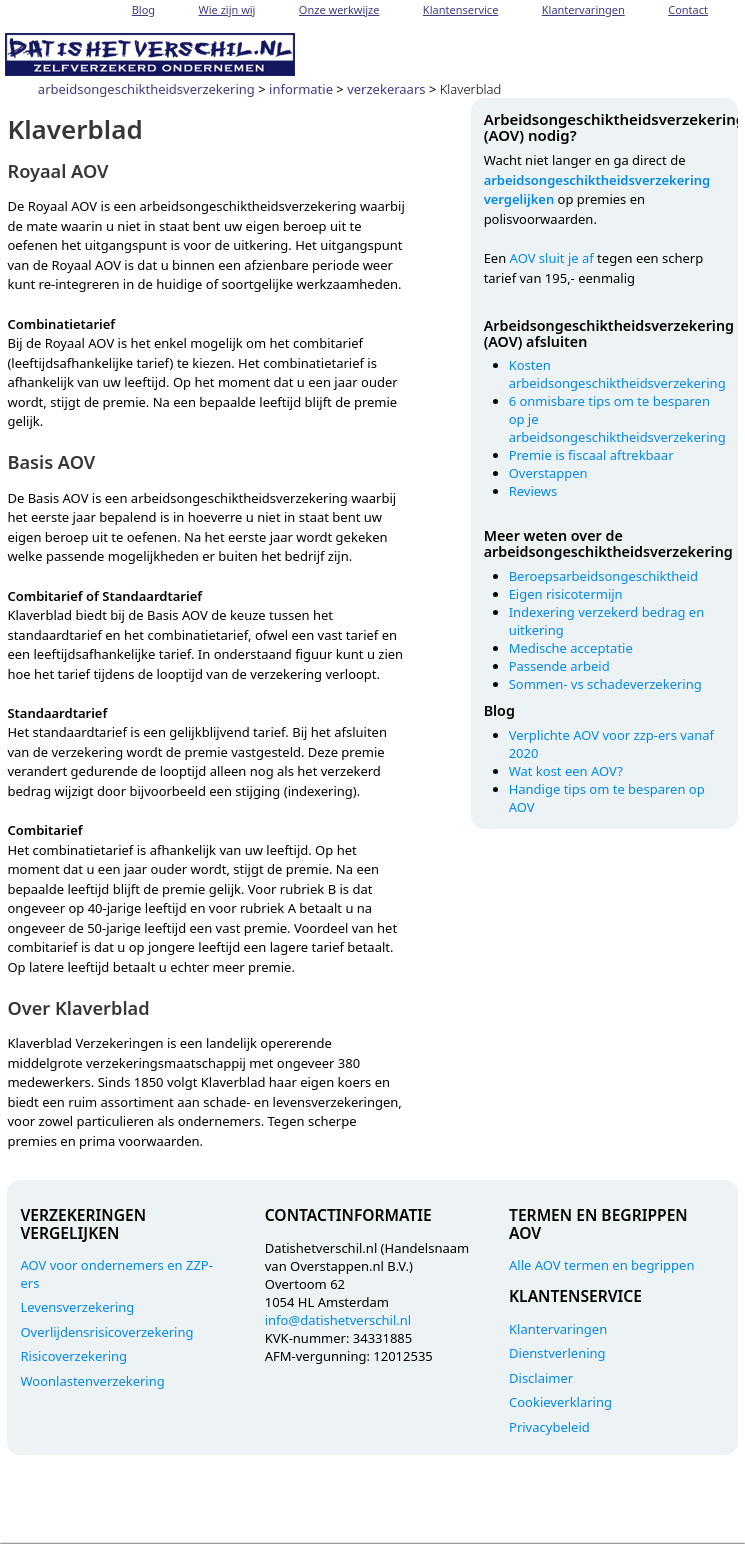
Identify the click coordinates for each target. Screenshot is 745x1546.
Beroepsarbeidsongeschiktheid (603, 576)
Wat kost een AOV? (566, 771)
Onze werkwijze (339, 9)
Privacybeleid (549, 1427)
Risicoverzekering (73, 1356)
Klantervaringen (583, 9)
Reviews (533, 491)
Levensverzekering (77, 1307)
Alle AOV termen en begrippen (601, 1265)
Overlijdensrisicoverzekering (106, 1332)
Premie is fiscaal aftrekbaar (591, 455)
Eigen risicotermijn (566, 594)
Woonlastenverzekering (92, 1381)
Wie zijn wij (227, 9)
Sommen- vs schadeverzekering (605, 684)
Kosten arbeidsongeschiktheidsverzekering (617, 374)
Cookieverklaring (560, 1402)
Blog (143, 9)
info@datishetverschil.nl (338, 1320)
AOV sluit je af (552, 258)
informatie (301, 89)
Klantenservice (461, 9)
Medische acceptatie (571, 648)
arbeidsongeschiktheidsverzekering (146, 89)
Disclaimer (541, 1378)
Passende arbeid (559, 666)
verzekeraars (386, 89)
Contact (688, 9)
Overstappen (548, 473)
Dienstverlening (557, 1353)
